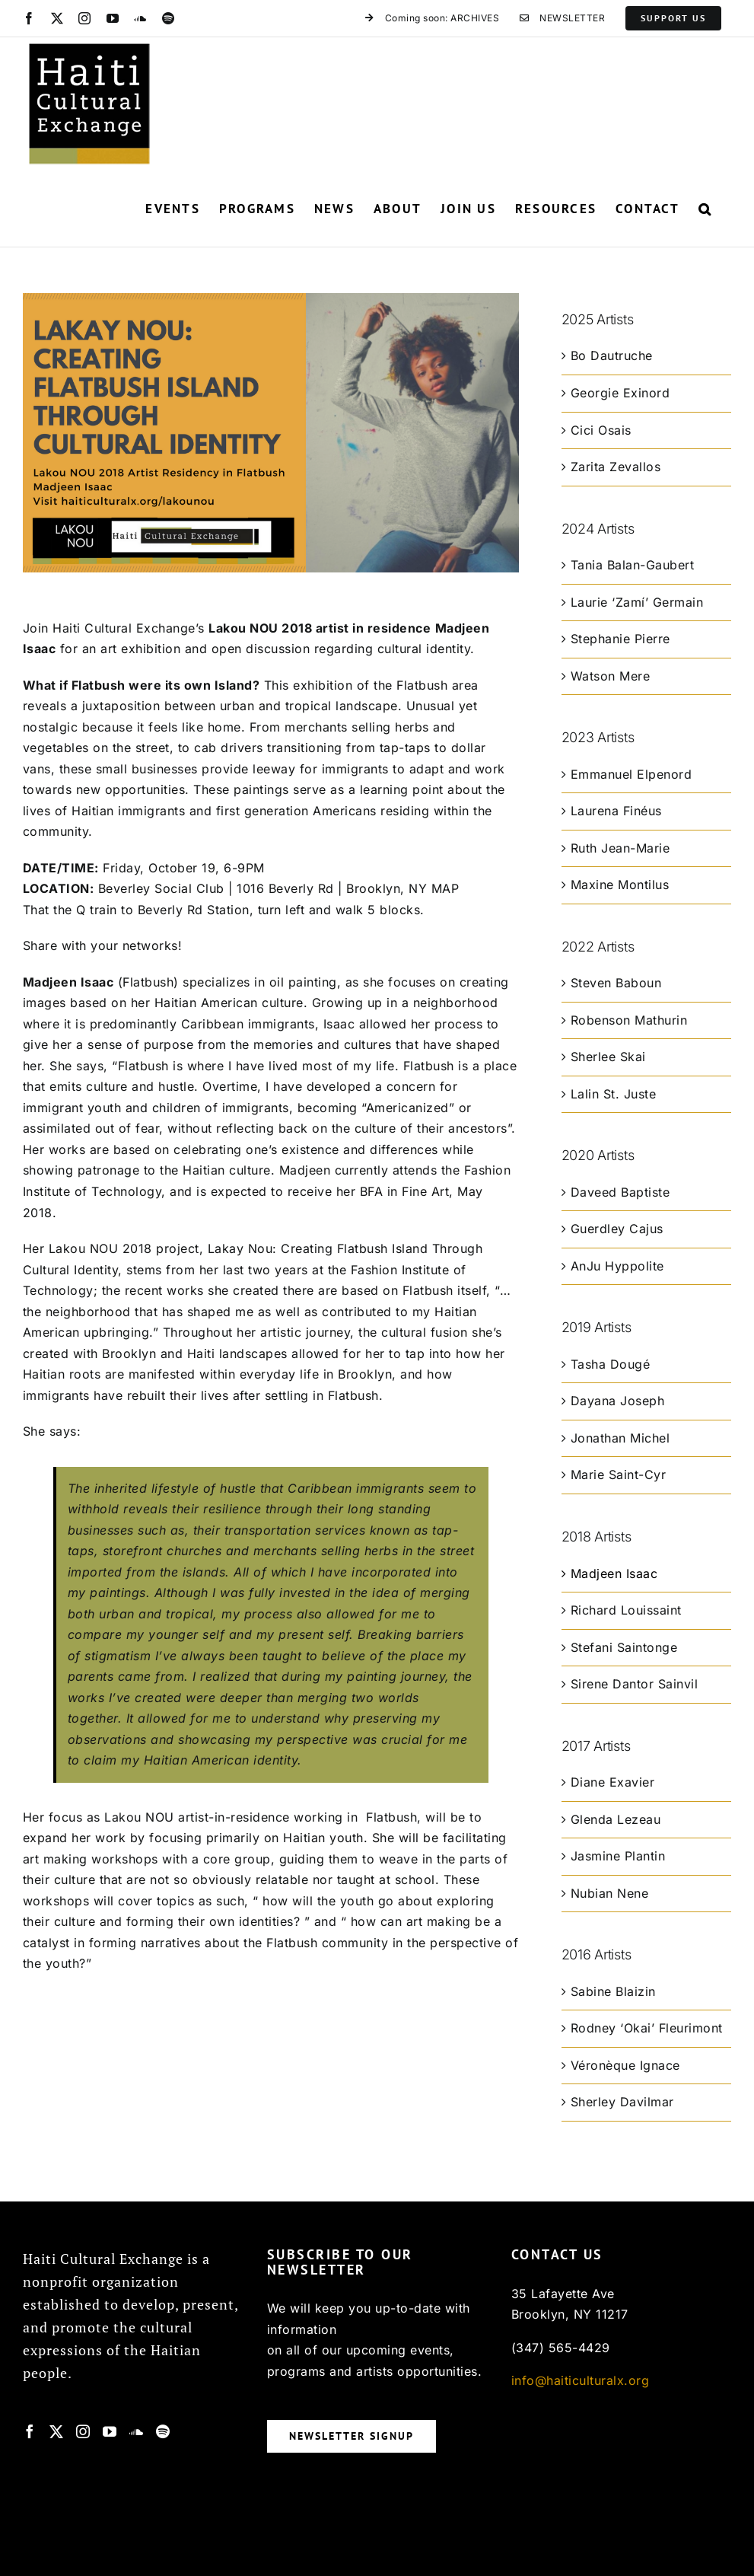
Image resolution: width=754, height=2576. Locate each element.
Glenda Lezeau (616, 1819)
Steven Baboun (616, 982)
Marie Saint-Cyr (619, 1474)
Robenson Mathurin (629, 1020)
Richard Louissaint (626, 1610)
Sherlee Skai (608, 1056)
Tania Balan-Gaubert (633, 564)
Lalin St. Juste (614, 1093)
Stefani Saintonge (624, 1647)
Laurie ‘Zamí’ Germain (637, 602)
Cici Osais (601, 430)
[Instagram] (83, 2431)
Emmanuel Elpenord (631, 774)
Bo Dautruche (612, 355)
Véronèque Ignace (625, 2065)
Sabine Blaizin (613, 1991)
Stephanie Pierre (620, 638)
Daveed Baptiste (620, 1192)
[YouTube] (110, 2431)
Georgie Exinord (620, 392)
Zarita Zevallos (616, 466)
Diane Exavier (613, 1782)
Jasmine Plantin (618, 1855)
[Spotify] (163, 2431)
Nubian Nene (610, 1893)
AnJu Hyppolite (617, 1266)
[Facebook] (30, 2431)
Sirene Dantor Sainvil (634, 1683)
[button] (705, 209)
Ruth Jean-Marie (620, 848)
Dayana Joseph (618, 1400)
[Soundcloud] (136, 2431)
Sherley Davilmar (622, 2101)
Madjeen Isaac (614, 1573)
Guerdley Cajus (617, 1228)
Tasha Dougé (611, 1364)
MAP (445, 888)
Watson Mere (611, 676)
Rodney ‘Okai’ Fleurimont (647, 2028)
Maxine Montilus (620, 884)
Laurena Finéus (616, 810)
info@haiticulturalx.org (580, 2380)
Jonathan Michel (620, 1438)
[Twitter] (56, 2431)
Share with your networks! (103, 945)
